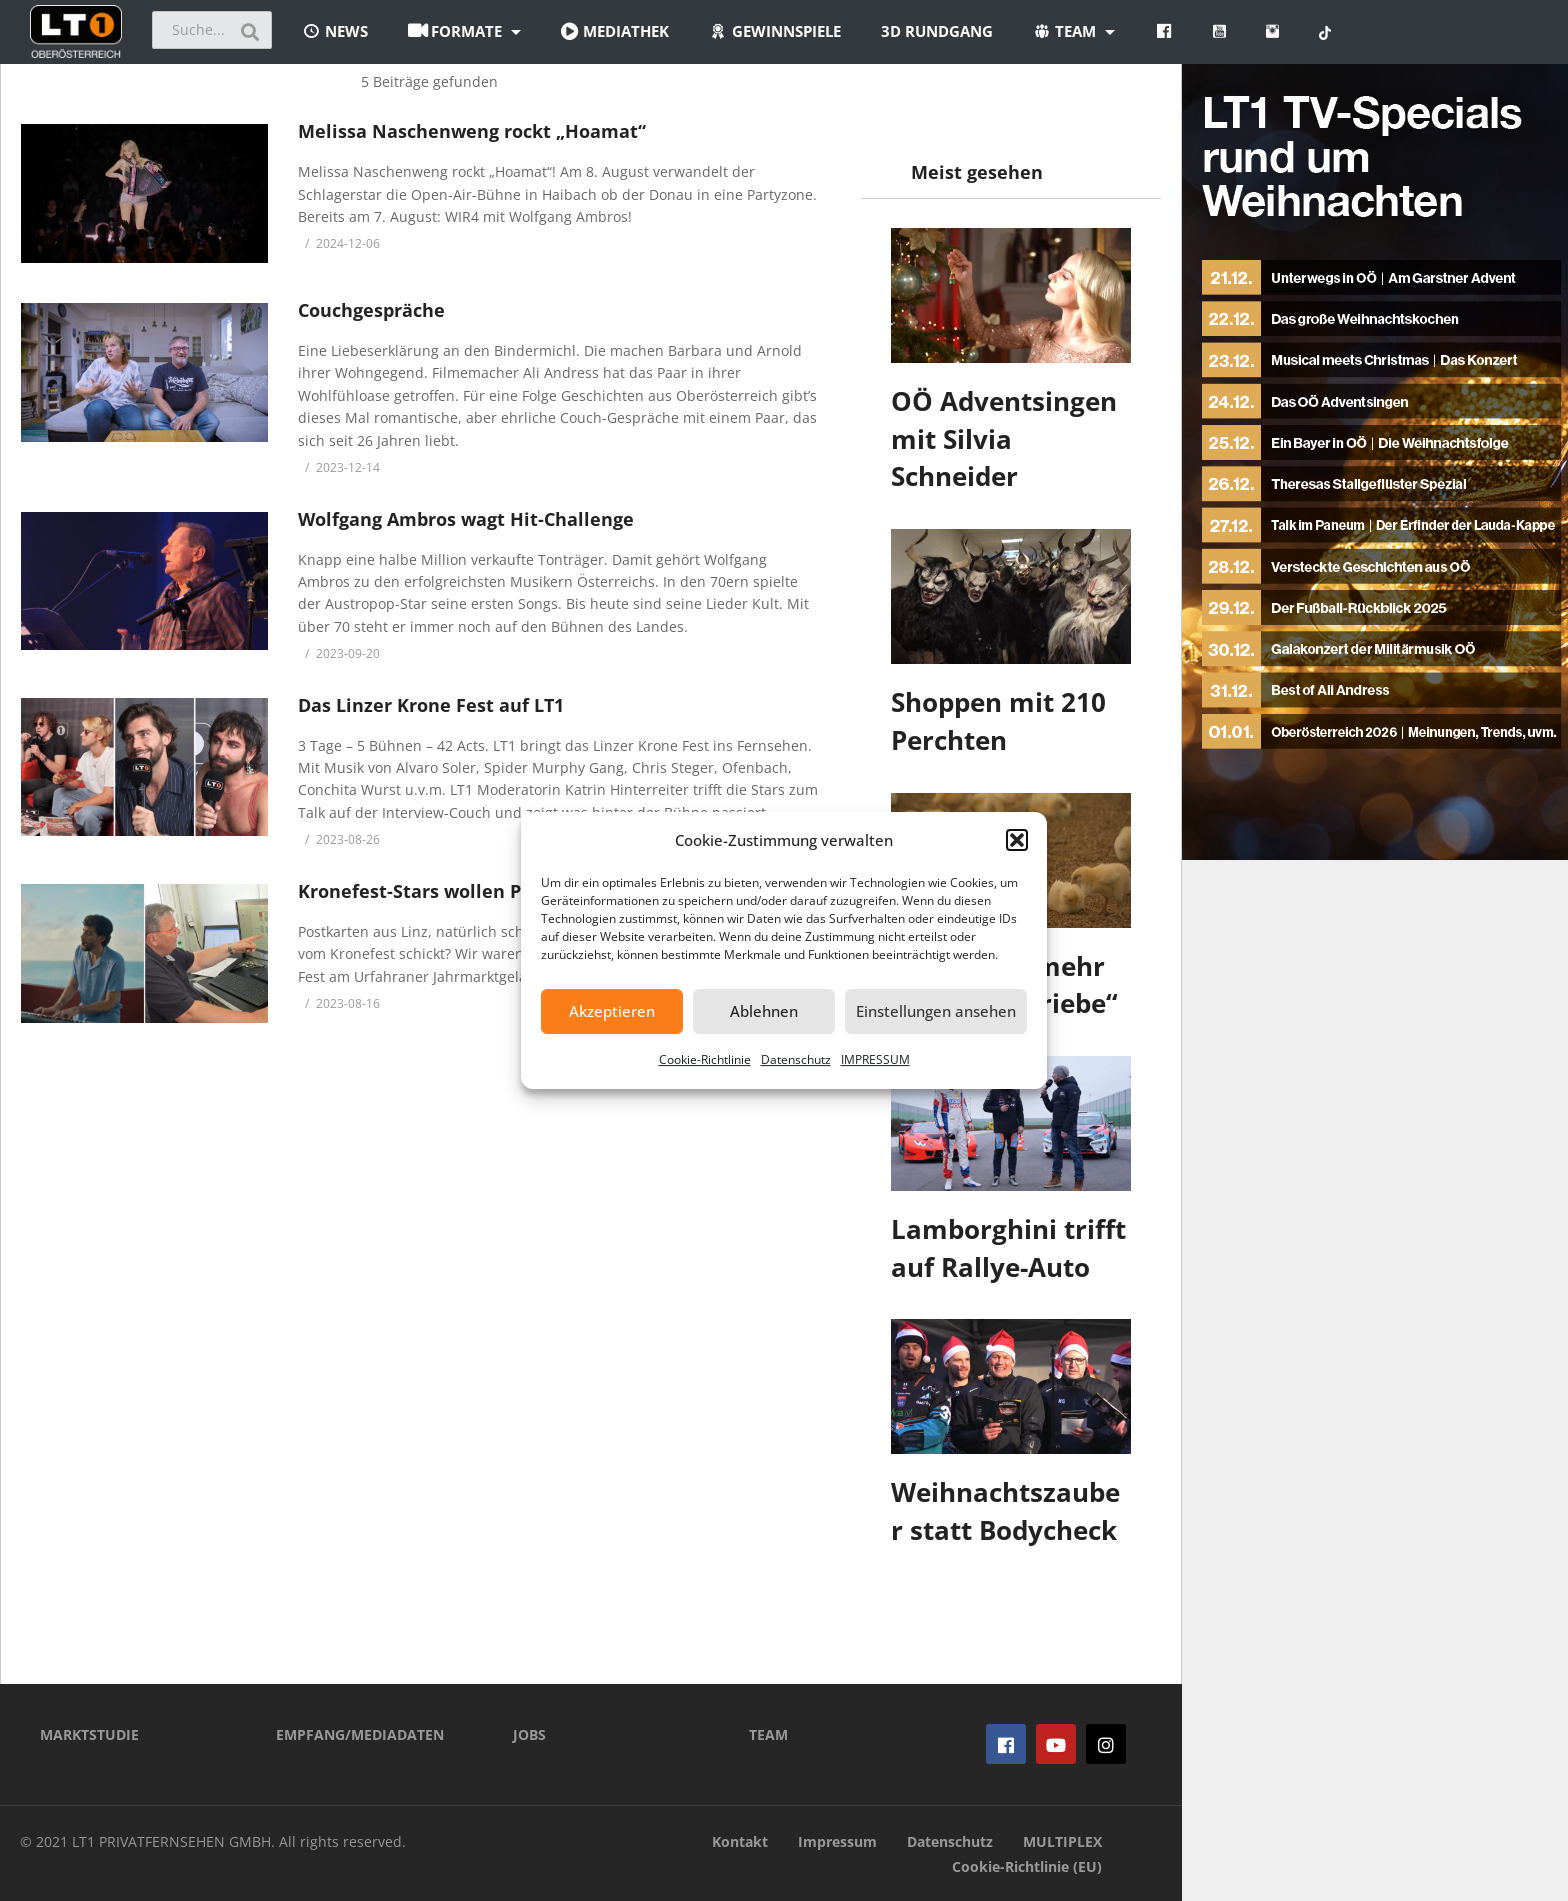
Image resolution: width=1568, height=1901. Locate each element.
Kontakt (740, 1841)
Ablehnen (764, 1011)
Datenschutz (796, 1059)
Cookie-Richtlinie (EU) (1027, 1866)
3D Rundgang (937, 31)
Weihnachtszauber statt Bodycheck (1005, 1511)
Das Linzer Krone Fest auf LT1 (431, 705)
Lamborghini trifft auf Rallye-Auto (1008, 1248)
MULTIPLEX (1062, 1841)
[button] (1017, 840)
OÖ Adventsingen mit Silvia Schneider (1004, 438)
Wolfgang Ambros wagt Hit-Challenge (466, 519)
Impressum (837, 1841)
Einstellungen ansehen (936, 1011)
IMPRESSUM (875, 1059)
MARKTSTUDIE (89, 1734)
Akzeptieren (612, 1011)
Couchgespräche (371, 310)
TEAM (768, 1734)
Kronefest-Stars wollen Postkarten (454, 891)
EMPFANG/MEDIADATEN (360, 1734)
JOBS (529, 1734)
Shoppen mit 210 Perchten (998, 721)
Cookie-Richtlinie (705, 1059)
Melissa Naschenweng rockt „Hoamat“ (472, 131)
